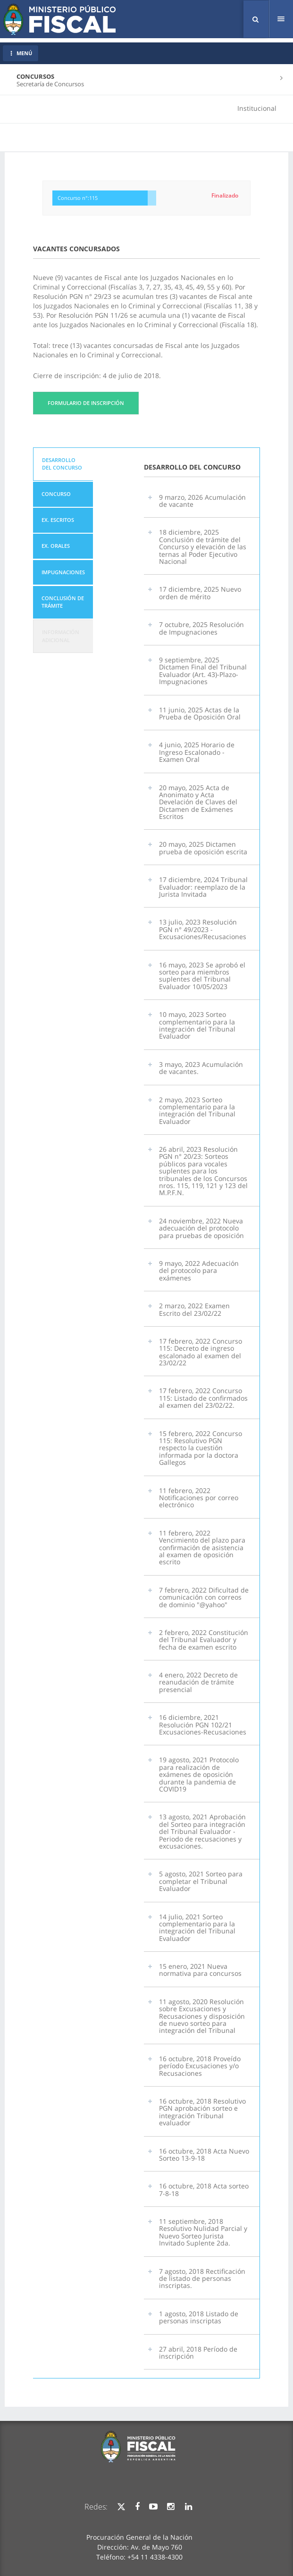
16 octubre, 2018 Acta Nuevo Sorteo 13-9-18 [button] (204, 2155)
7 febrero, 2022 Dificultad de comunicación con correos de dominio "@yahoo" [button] (204, 1597)
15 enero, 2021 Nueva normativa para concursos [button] (200, 1970)
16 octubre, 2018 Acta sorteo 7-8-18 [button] (204, 2189)
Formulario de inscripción (86, 402)
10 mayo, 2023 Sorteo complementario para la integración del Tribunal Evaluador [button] (197, 1025)
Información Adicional (60, 636)
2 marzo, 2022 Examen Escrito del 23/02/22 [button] (194, 1309)
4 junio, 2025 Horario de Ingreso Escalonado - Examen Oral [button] (196, 752)
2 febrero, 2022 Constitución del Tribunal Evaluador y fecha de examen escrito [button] (203, 1639)
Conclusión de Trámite (63, 602)
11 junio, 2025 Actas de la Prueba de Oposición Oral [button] (200, 713)
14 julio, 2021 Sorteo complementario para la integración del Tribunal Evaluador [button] (197, 1927)
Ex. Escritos (58, 519)
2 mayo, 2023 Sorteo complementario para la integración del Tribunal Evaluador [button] (197, 1110)
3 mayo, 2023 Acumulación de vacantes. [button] (201, 1068)
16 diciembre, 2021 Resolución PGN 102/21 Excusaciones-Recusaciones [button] (202, 1724)
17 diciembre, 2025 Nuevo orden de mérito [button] (200, 593)
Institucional (256, 108)
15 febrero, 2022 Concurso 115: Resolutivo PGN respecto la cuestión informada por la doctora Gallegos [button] (200, 1448)
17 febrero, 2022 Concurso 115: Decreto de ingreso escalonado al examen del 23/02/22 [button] (200, 1352)
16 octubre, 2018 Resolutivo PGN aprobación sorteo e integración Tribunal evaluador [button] (202, 2112)
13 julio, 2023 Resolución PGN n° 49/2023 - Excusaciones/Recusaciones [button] (202, 929)
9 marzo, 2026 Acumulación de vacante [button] (202, 501)
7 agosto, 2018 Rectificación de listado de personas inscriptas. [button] (202, 2278)
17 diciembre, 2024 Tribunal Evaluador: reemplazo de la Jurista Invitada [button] (203, 887)
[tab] (63, 464)
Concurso (56, 493)
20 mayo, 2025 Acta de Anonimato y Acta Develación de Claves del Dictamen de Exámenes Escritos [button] (198, 802)
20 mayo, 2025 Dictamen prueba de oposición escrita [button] (203, 848)
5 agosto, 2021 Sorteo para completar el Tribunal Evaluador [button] (201, 1881)
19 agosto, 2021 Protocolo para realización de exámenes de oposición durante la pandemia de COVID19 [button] (199, 1774)
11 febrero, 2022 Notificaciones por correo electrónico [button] (198, 1498)
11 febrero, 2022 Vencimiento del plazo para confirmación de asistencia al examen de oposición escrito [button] (202, 1547)
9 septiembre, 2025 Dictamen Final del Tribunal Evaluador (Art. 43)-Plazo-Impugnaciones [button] (203, 670)
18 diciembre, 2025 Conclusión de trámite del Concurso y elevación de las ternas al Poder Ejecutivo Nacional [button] (202, 547)
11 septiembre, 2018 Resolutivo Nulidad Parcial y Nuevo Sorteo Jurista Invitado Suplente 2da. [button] (203, 2232)
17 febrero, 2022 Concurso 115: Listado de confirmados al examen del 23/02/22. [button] (203, 1398)
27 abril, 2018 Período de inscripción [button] (198, 2353)
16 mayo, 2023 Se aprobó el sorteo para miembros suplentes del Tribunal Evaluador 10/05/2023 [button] (202, 975)
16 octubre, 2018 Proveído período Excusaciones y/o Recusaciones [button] (200, 2066)
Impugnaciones (63, 572)
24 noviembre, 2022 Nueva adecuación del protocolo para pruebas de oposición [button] (201, 1228)
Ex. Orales (56, 545)
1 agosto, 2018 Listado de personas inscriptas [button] (198, 2317)
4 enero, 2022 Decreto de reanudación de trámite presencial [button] (198, 1682)
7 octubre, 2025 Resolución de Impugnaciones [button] (201, 628)
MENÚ (20, 53)
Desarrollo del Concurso (62, 463)
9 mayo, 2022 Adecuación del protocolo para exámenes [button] (199, 1270)
